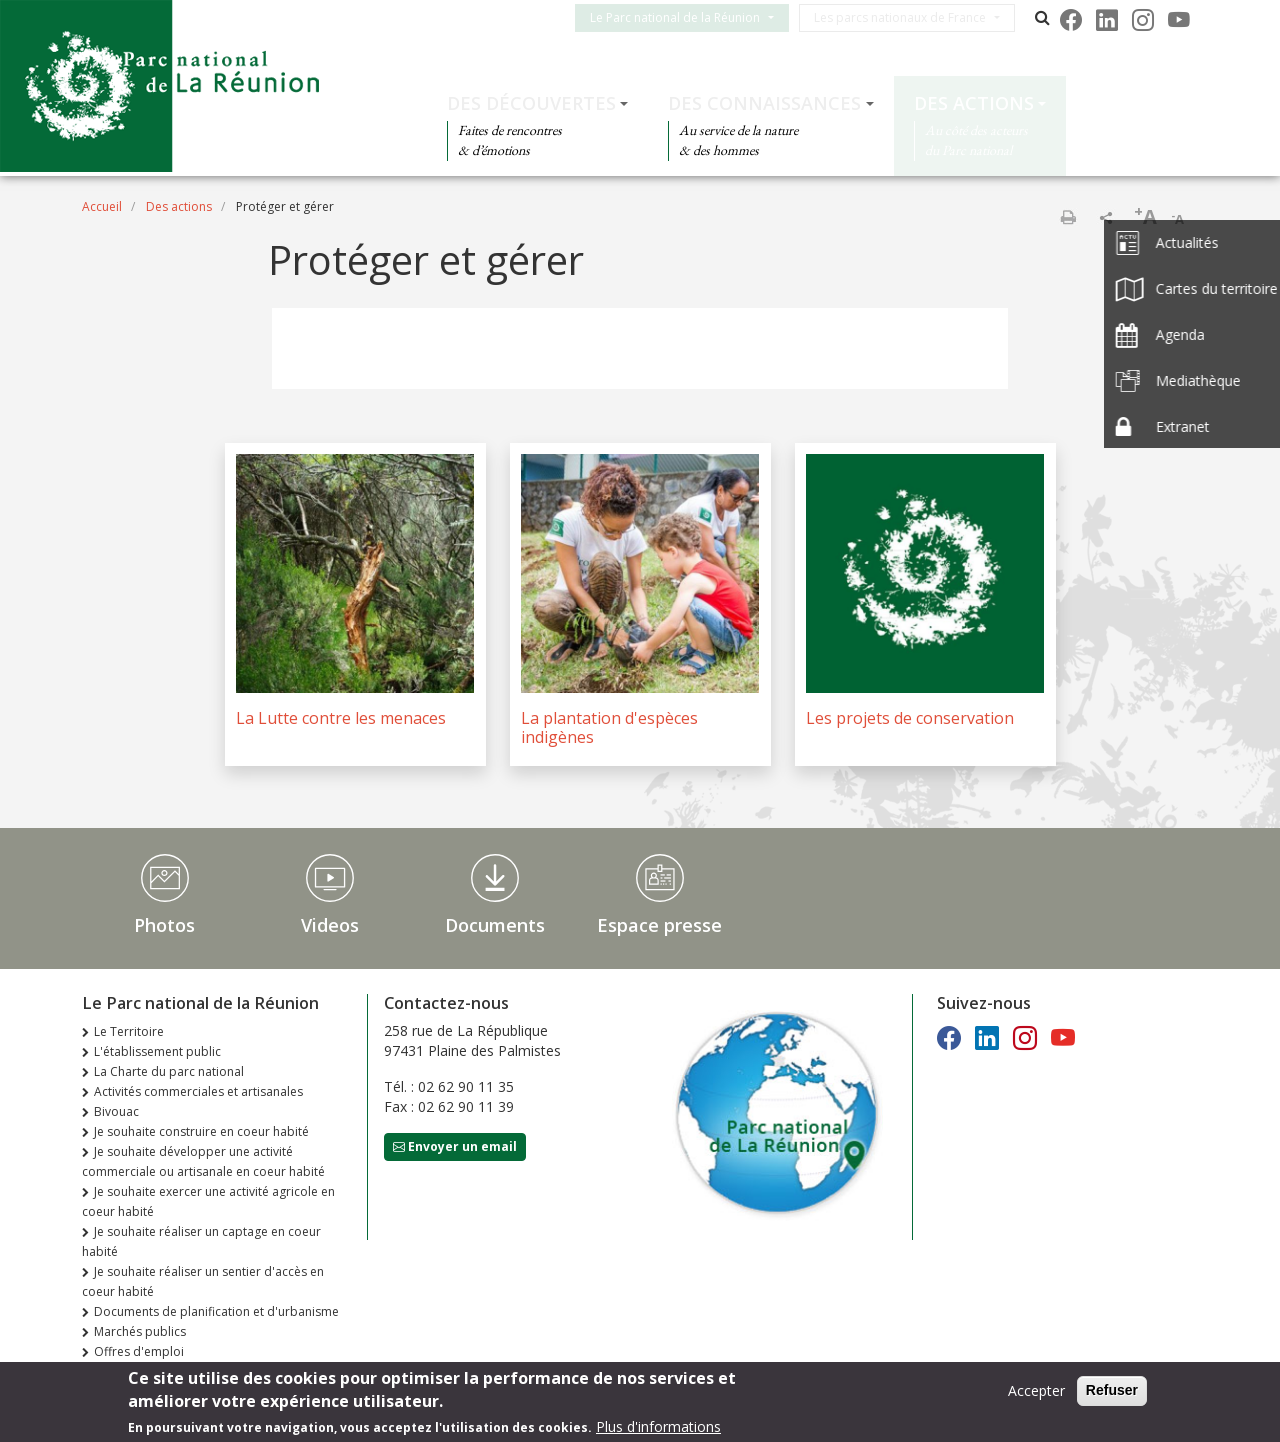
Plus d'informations (658, 1429)
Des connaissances (764, 103)
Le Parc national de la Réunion (691, 17)
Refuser (1112, 1393)
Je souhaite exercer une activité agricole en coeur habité (208, 1201)
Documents (495, 925)
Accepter (1036, 1393)
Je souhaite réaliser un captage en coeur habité (201, 1241)
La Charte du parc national (169, 1071)
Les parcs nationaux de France (916, 17)
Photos (164, 925)
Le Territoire (129, 1031)
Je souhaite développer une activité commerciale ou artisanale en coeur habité (203, 1161)
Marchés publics (140, 1331)
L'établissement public (157, 1051)
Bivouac (116, 1111)
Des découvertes (531, 103)
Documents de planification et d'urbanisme (216, 1311)
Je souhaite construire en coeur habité (201, 1131)
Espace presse (659, 925)
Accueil (102, 206)
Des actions (974, 103)
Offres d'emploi (139, 1351)
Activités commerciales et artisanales (198, 1091)
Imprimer (1068, 217)
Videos (330, 925)
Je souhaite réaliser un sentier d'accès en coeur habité (203, 1281)
